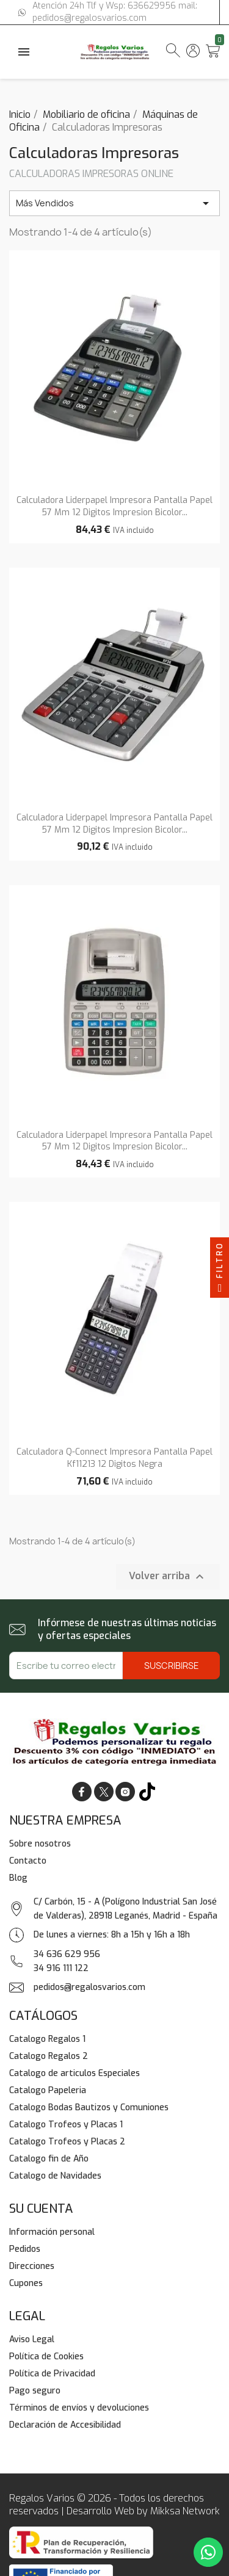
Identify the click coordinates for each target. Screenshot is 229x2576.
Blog (18, 1878)
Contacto (27, 1861)
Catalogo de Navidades (55, 2176)
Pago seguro (34, 2391)
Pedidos (24, 2249)
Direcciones (31, 2266)
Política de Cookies (46, 2356)
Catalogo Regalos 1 (47, 2039)
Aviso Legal (31, 2339)
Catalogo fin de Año (49, 2159)
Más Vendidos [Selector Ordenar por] (114, 203)
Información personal (52, 2232)
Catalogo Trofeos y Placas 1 (66, 2124)
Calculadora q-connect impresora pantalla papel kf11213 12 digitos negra (114, 1458)
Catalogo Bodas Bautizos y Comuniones (89, 2107)
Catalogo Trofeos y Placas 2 (67, 2141)
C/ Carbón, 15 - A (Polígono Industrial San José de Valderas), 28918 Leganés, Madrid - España (125, 1909)
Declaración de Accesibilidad (65, 2425)
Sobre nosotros (40, 1844)
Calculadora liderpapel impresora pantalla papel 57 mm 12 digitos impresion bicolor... (114, 506)
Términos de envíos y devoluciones (79, 2408)
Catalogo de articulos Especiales (74, 2073)
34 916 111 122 (61, 1968)
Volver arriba (168, 1576)
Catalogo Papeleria (47, 2090)
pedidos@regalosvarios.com (89, 1987)
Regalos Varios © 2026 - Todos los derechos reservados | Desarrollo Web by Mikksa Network (114, 2504)
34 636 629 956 (67, 1954)
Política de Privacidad (52, 2373)
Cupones (26, 2283)
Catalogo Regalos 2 (48, 2056)
